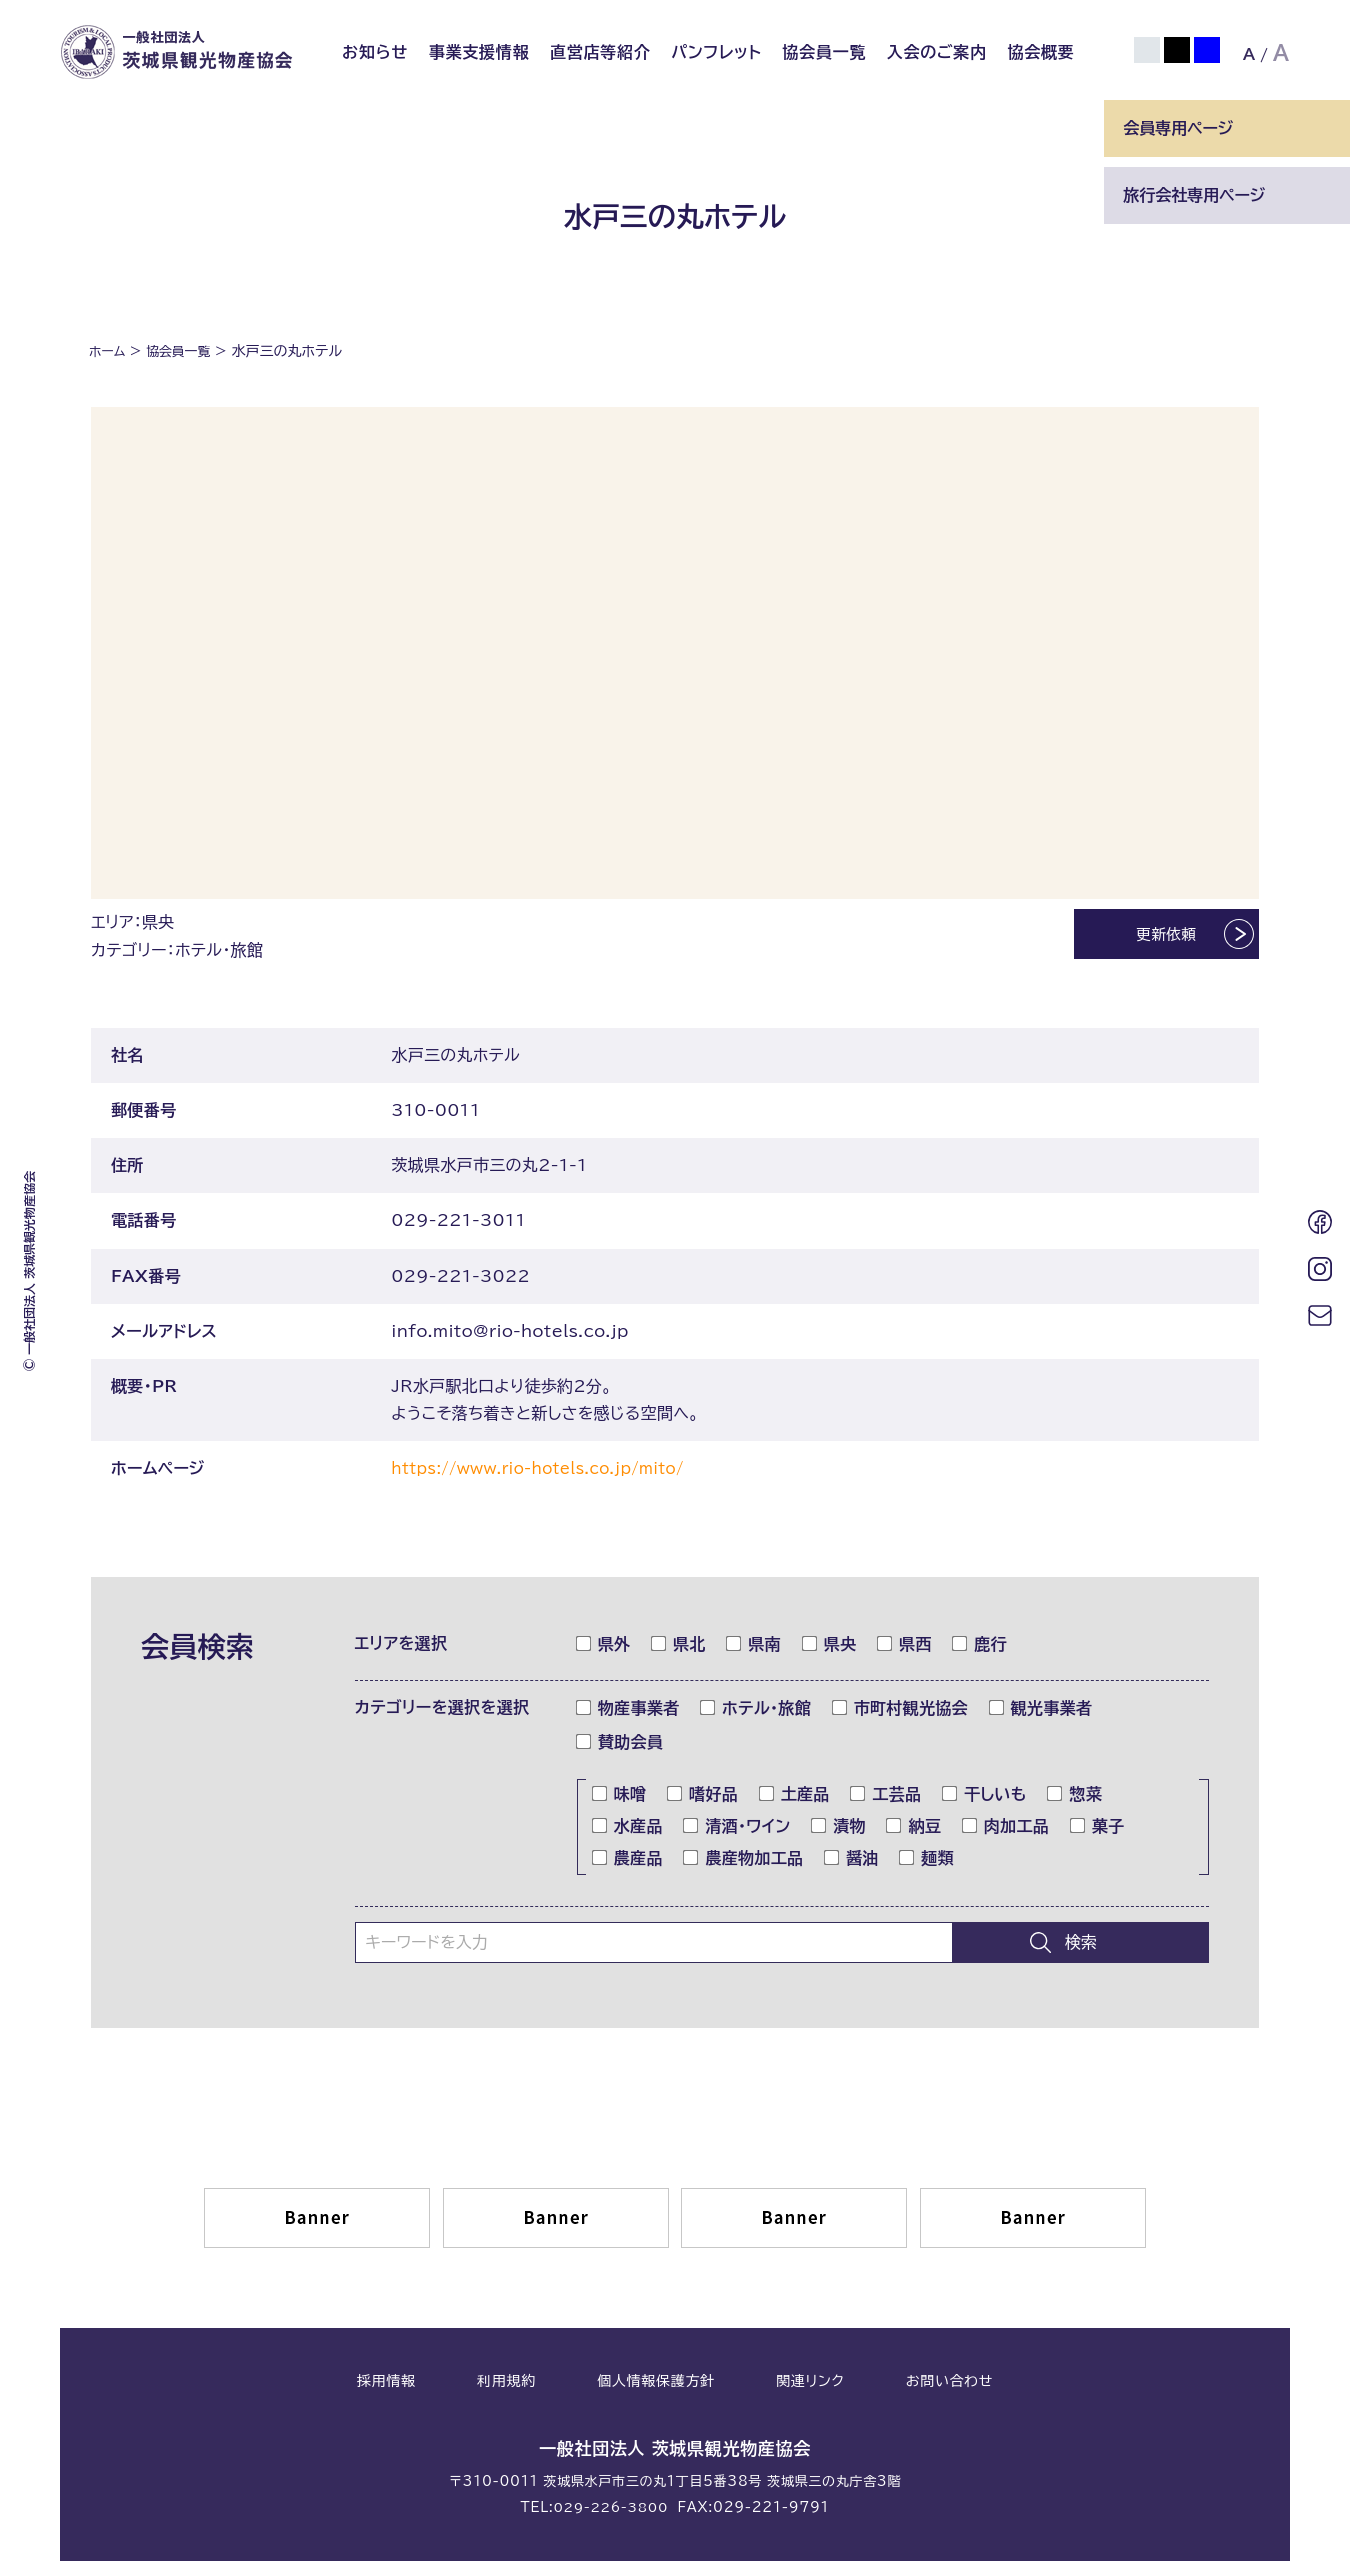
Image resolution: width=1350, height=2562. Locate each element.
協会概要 (1040, 52)
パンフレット (716, 52)
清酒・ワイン (737, 1828)
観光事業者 (1041, 1710)
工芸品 (886, 1796)
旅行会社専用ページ (1194, 195)
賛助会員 (620, 1744)
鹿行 (980, 1646)
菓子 (1098, 1828)
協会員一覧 (824, 52)
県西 (905, 1646)
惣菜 (1075, 1796)
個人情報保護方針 (656, 2383)
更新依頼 (1148, 937)
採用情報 (386, 2383)
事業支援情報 (479, 52)
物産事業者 (628, 1710)
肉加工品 (1006, 1828)
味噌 (620, 1796)
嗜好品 (703, 1796)
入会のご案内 (937, 52)
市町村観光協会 (900, 1710)
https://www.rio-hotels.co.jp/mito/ (548, 1471)
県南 (754, 1646)
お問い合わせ (949, 2383)
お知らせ (375, 52)
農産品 (628, 1860)
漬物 (839, 1828)
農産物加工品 (743, 1860)
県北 (679, 1646)
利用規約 (506, 2383)
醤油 (852, 1860)
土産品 (795, 1796)
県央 (830, 1646)
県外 (604, 1646)
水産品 (628, 1828)
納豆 (914, 1828)
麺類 (927, 1860)
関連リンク (810, 2383)
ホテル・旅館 (756, 1710)
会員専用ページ (1178, 128)
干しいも (985, 1796)
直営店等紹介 (600, 52)
